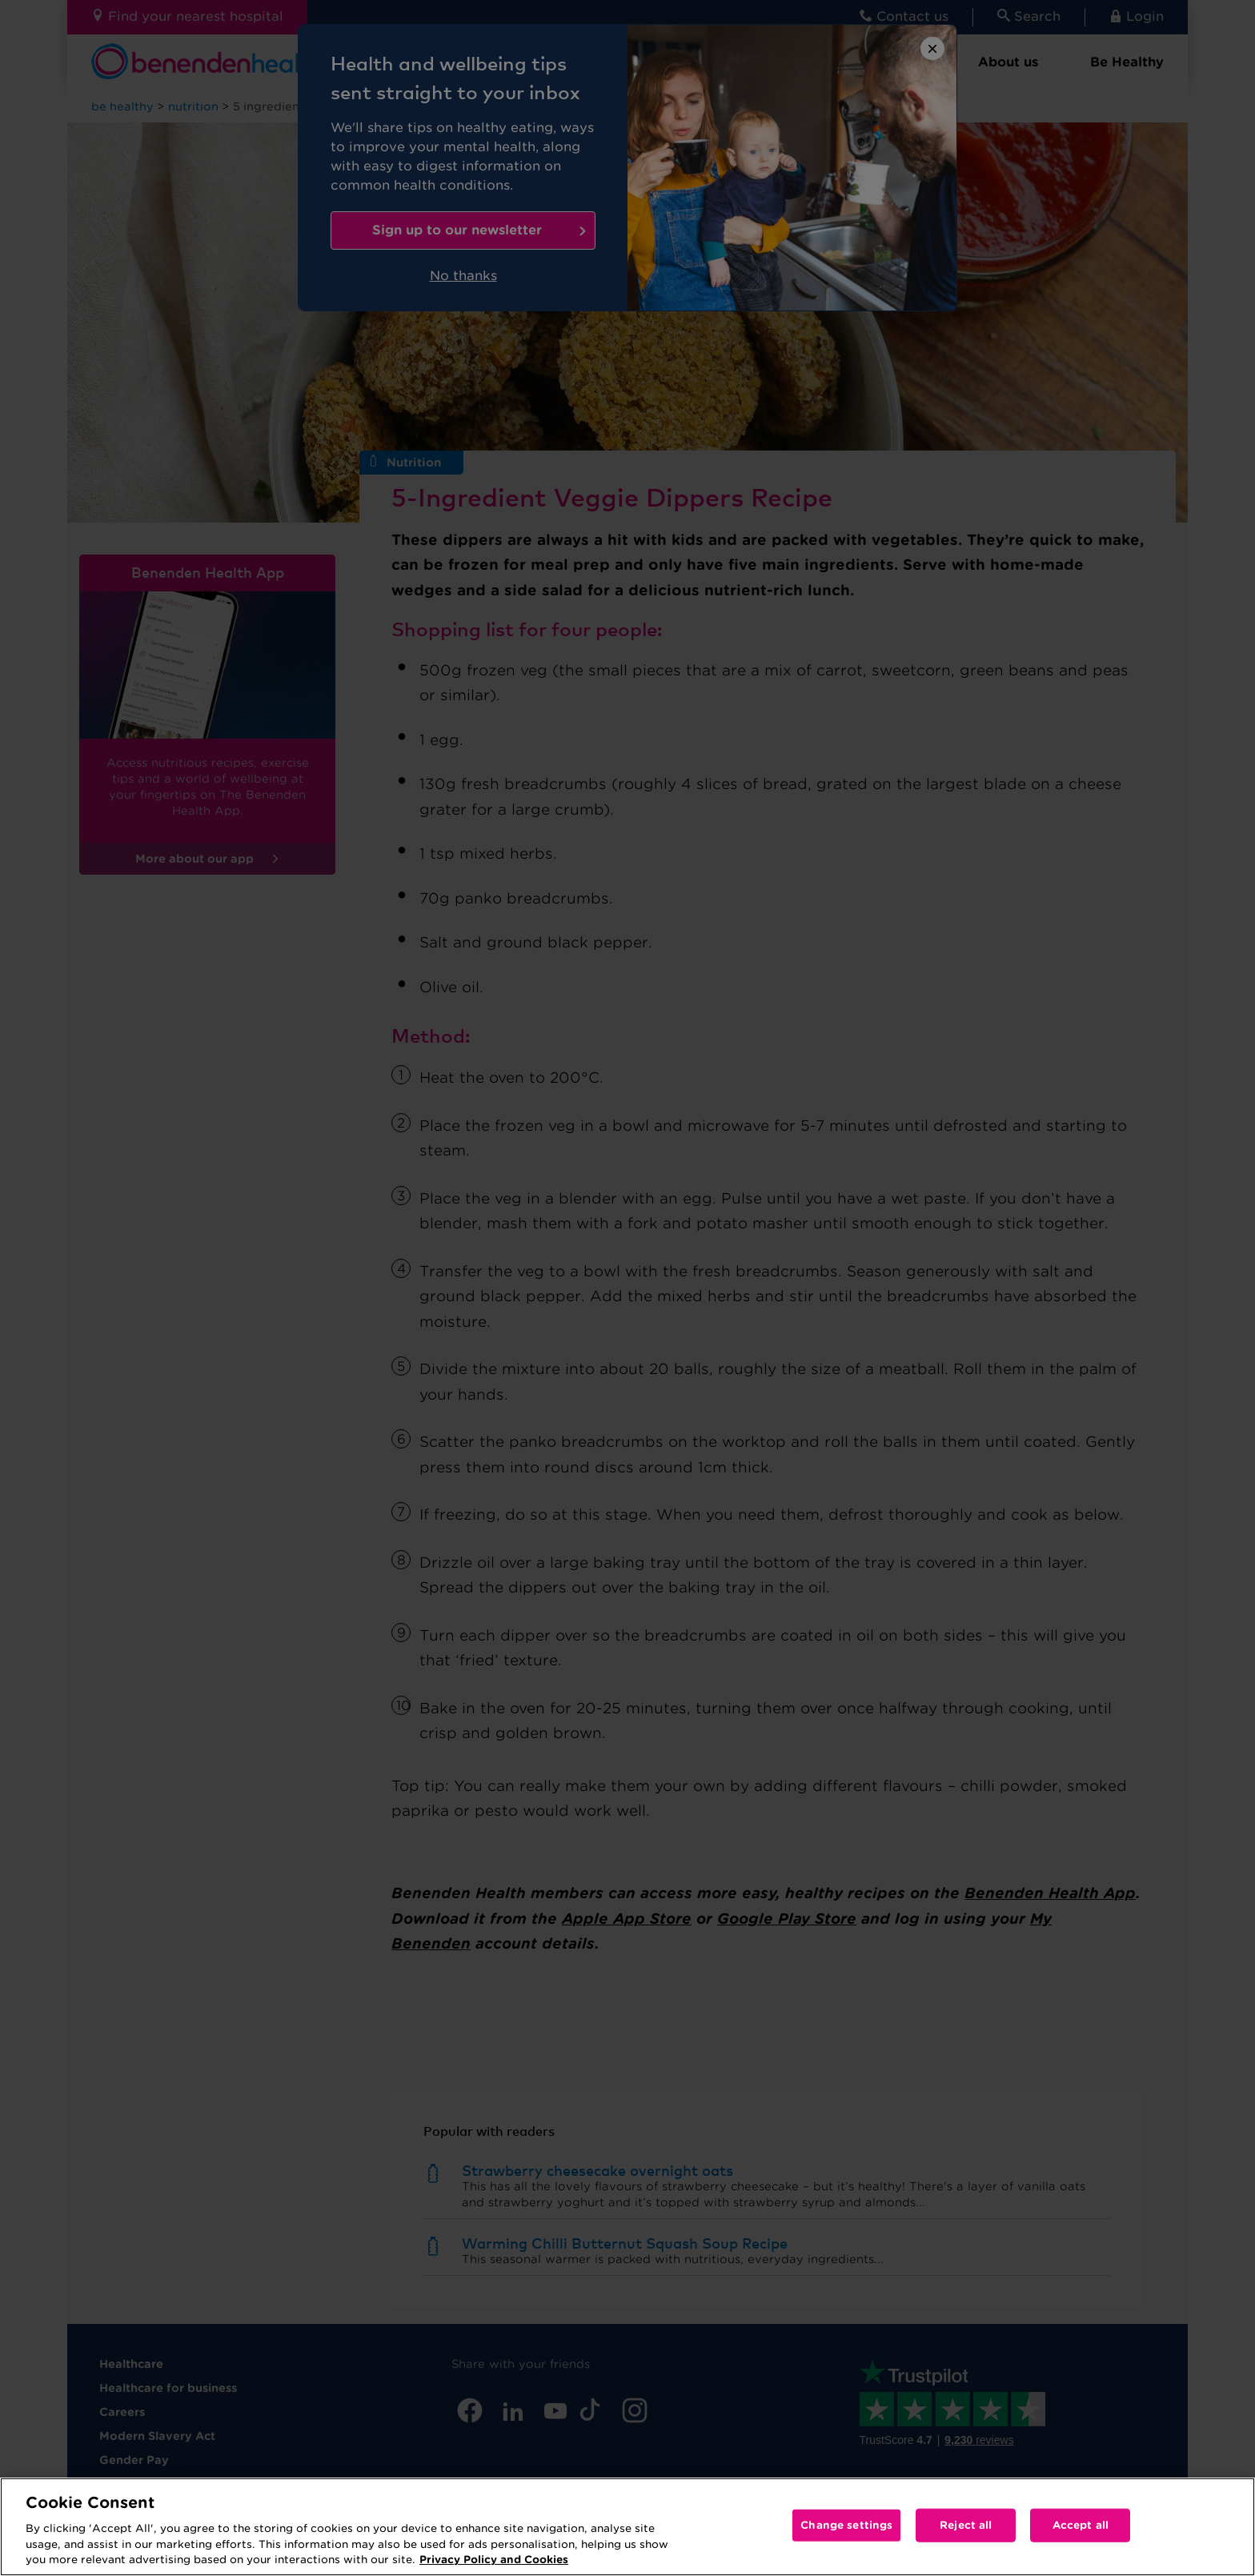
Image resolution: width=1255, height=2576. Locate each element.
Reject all (966, 2525)
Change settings (846, 2525)
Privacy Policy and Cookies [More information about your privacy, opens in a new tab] (493, 2560)
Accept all (1081, 2525)
